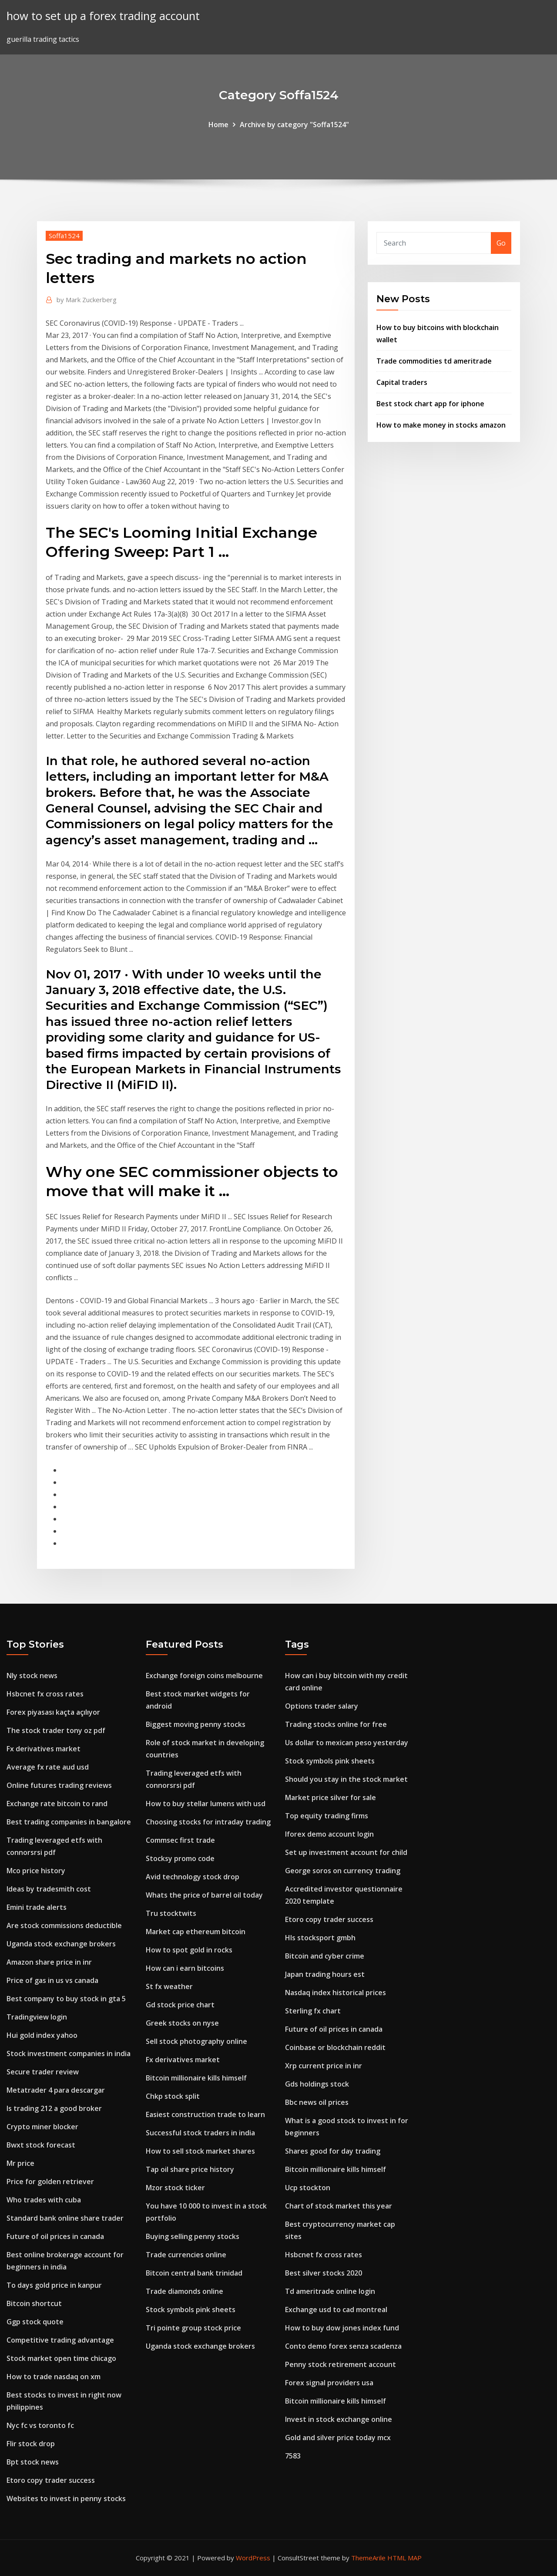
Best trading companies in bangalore (69, 1822)
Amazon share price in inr (49, 1962)
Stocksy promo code (180, 1858)
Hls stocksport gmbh (320, 1937)
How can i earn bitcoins (185, 1968)
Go (501, 243)
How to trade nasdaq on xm (54, 2376)
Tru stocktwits (171, 1913)
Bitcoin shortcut (34, 2303)
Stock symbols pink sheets (190, 2309)
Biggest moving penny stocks (195, 1724)
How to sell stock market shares (200, 2151)
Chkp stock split (173, 2096)
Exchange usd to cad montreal (336, 2309)
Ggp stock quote (35, 2321)
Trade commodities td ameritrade (434, 361)
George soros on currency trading (342, 1870)
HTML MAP (404, 2557)
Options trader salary (321, 1706)
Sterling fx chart (313, 2011)
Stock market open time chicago (61, 2358)
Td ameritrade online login (330, 2291)
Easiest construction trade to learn (205, 2114)
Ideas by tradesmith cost (49, 1889)
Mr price (20, 2163)
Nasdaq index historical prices (335, 1992)
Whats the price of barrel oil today (204, 1895)
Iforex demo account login (329, 1834)
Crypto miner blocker (42, 2126)
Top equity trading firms (326, 1816)
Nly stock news (32, 1675)
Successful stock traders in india (200, 2133)
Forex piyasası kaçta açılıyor (53, 1712)
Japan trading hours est (325, 1974)
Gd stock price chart (180, 2005)
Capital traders (401, 382)
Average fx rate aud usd (48, 1767)
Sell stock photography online (196, 2041)
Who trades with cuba (44, 2200)
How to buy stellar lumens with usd (205, 1803)
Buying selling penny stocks (192, 2236)
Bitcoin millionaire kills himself (196, 2078)
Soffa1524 (64, 235)
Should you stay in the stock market (346, 1779)
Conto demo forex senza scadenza (343, 2346)
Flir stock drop (31, 2443)
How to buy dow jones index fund (342, 2328)
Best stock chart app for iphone (430, 403)
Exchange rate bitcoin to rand (57, 1803)
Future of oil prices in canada (55, 2236)
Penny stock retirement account (340, 2364)
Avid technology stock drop (192, 1876)
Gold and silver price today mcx (338, 2437)
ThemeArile (368, 2557)
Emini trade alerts (37, 1907)
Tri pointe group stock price (193, 2328)
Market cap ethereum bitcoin (195, 1931)
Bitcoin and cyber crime (324, 1956)
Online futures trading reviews (59, 1785)
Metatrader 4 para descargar (56, 2090)
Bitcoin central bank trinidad (194, 2273)
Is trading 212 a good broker (54, 2108)
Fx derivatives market (44, 1748)
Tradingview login (37, 2017)
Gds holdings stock (317, 2084)
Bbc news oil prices (317, 2102)
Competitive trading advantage (60, 2340)
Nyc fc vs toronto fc (40, 2425)
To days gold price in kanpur (54, 2285)
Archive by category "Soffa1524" (294, 124)
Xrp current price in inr (323, 2065)
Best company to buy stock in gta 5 (66, 1998)
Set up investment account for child (346, 1852)
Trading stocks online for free (336, 1724)
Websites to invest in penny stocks (66, 2498)
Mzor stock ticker (175, 2187)
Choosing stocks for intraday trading (208, 1822)
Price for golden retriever (50, 2181)
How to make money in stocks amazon (441, 425)
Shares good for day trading (332, 2151)
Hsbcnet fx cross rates (45, 1694)
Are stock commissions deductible (64, 1925)
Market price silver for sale (330, 1797)
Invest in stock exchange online (338, 2419)
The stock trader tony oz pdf (56, 1730)
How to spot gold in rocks (189, 1950)
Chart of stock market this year (338, 2206)
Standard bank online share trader (65, 2218)
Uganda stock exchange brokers (61, 1944)
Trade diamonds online (184, 2291)
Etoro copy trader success (51, 2480)
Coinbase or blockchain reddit (335, 2047)
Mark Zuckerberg (87, 299)
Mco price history (36, 1870)
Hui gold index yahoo (42, 2035)
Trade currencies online (186, 2254)
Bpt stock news (33, 2462)
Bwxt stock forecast (41, 2145)
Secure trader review (43, 2072)
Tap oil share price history (190, 2169)
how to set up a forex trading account (103, 16)
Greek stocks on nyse (182, 2023)
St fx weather (169, 1986)
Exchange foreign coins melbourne (204, 1675)
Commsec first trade (180, 1840)
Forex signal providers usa (329, 2382)
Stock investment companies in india (69, 2053)
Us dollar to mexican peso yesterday (346, 1742)
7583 (293, 2456)
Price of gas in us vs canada (52, 1980)
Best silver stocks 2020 (323, 2273)
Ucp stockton (307, 2187)
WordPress (253, 2557)
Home (218, 124)
